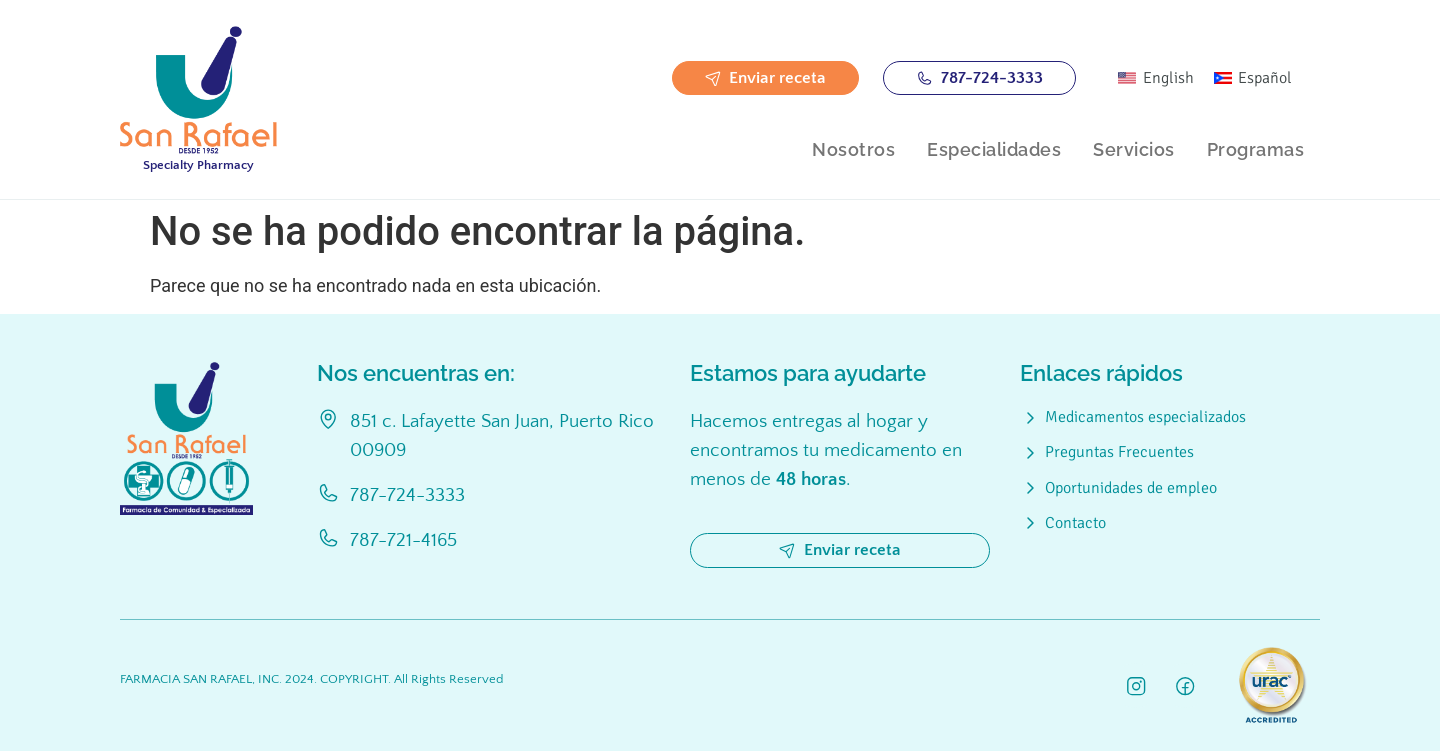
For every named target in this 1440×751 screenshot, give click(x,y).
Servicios (1134, 149)
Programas (1256, 149)
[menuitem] (1155, 78)
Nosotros (853, 149)
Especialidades (994, 149)
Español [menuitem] (1265, 78)
